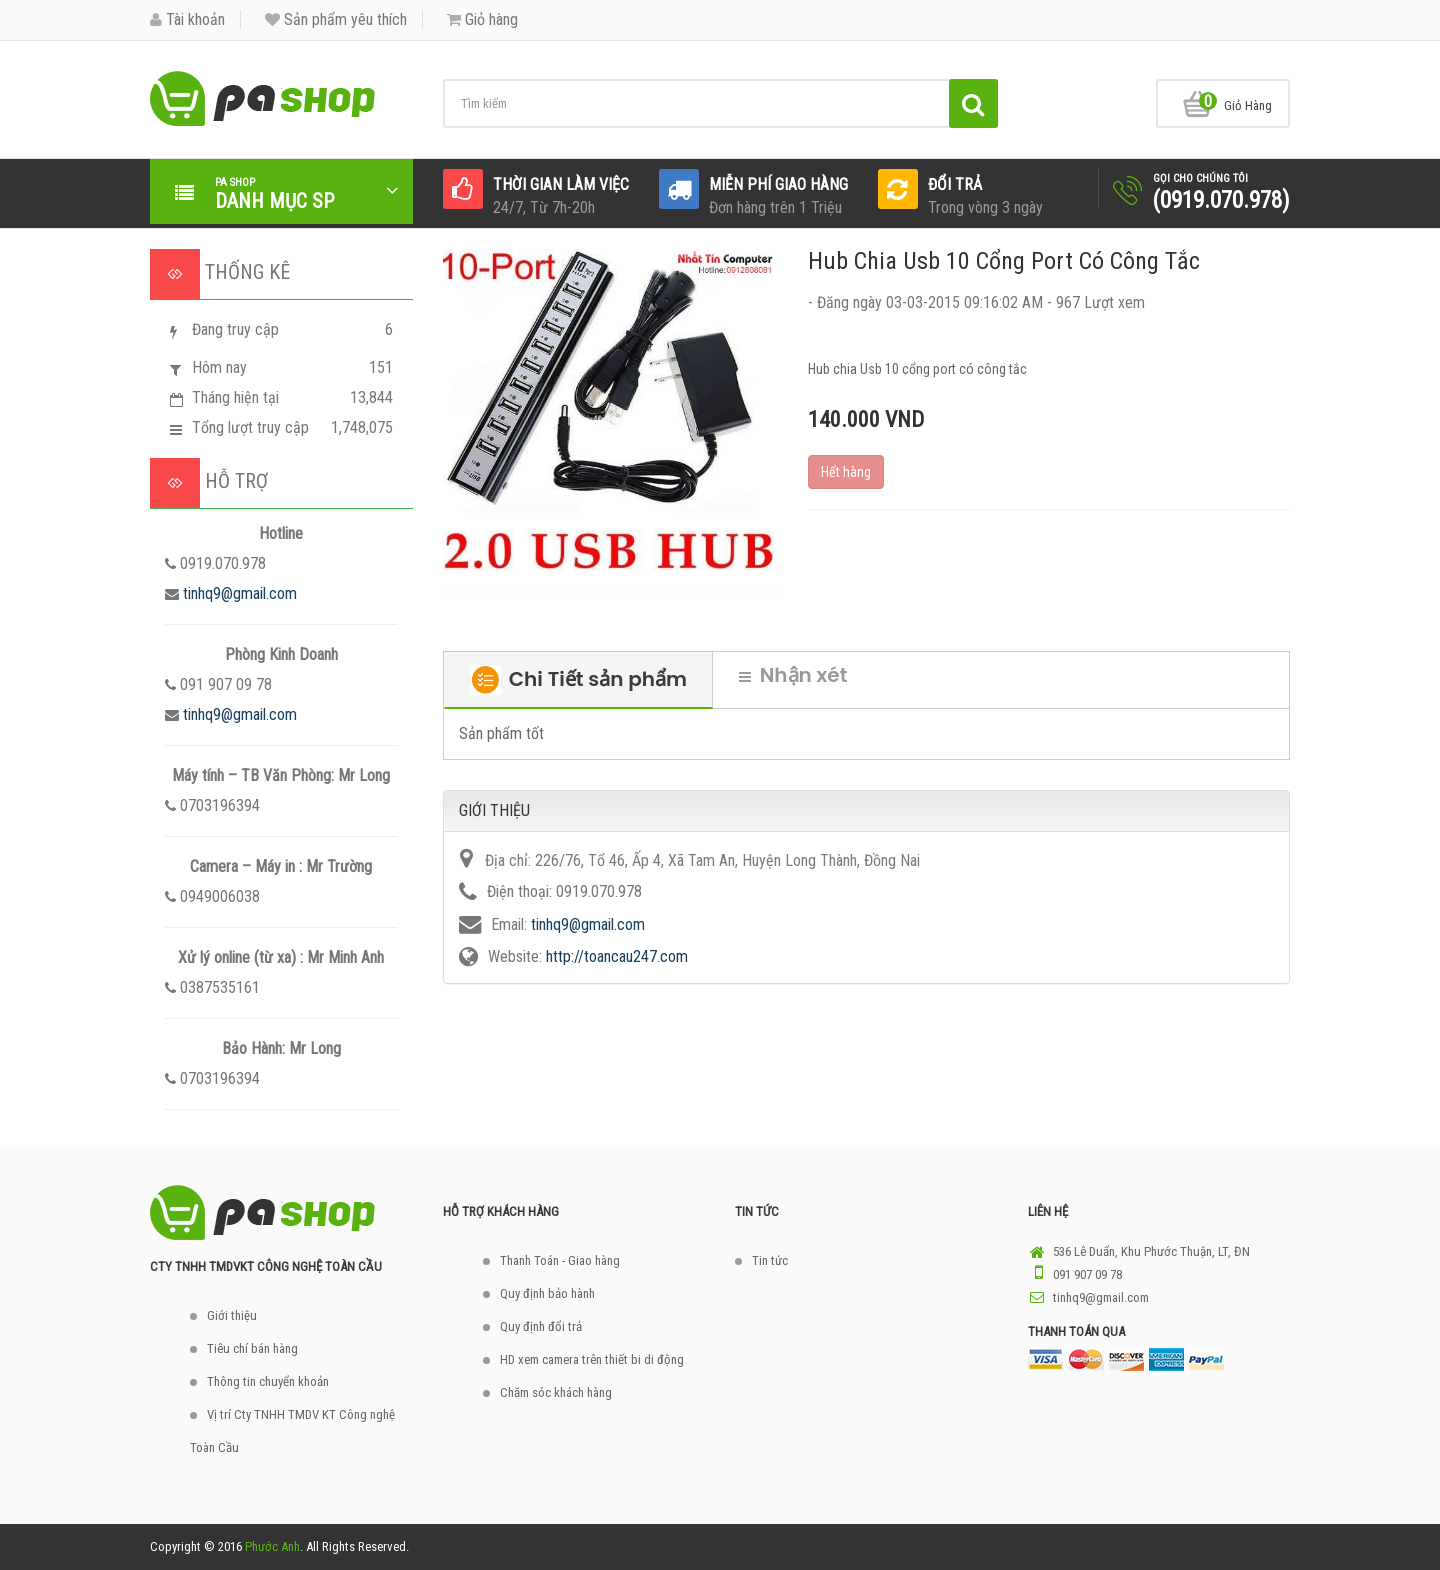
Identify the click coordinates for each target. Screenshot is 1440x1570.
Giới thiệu (232, 1315)
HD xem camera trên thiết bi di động (592, 1359)
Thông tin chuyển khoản (268, 1381)
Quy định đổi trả (541, 1326)
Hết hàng (846, 472)
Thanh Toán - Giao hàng (560, 1260)
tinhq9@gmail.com (240, 593)
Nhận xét (793, 675)
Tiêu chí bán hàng (252, 1348)
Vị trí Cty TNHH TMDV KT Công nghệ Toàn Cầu (292, 1431)
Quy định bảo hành (547, 1293)
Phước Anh (272, 1546)
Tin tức (770, 1260)
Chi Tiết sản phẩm (578, 680)
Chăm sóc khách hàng (556, 1392)
